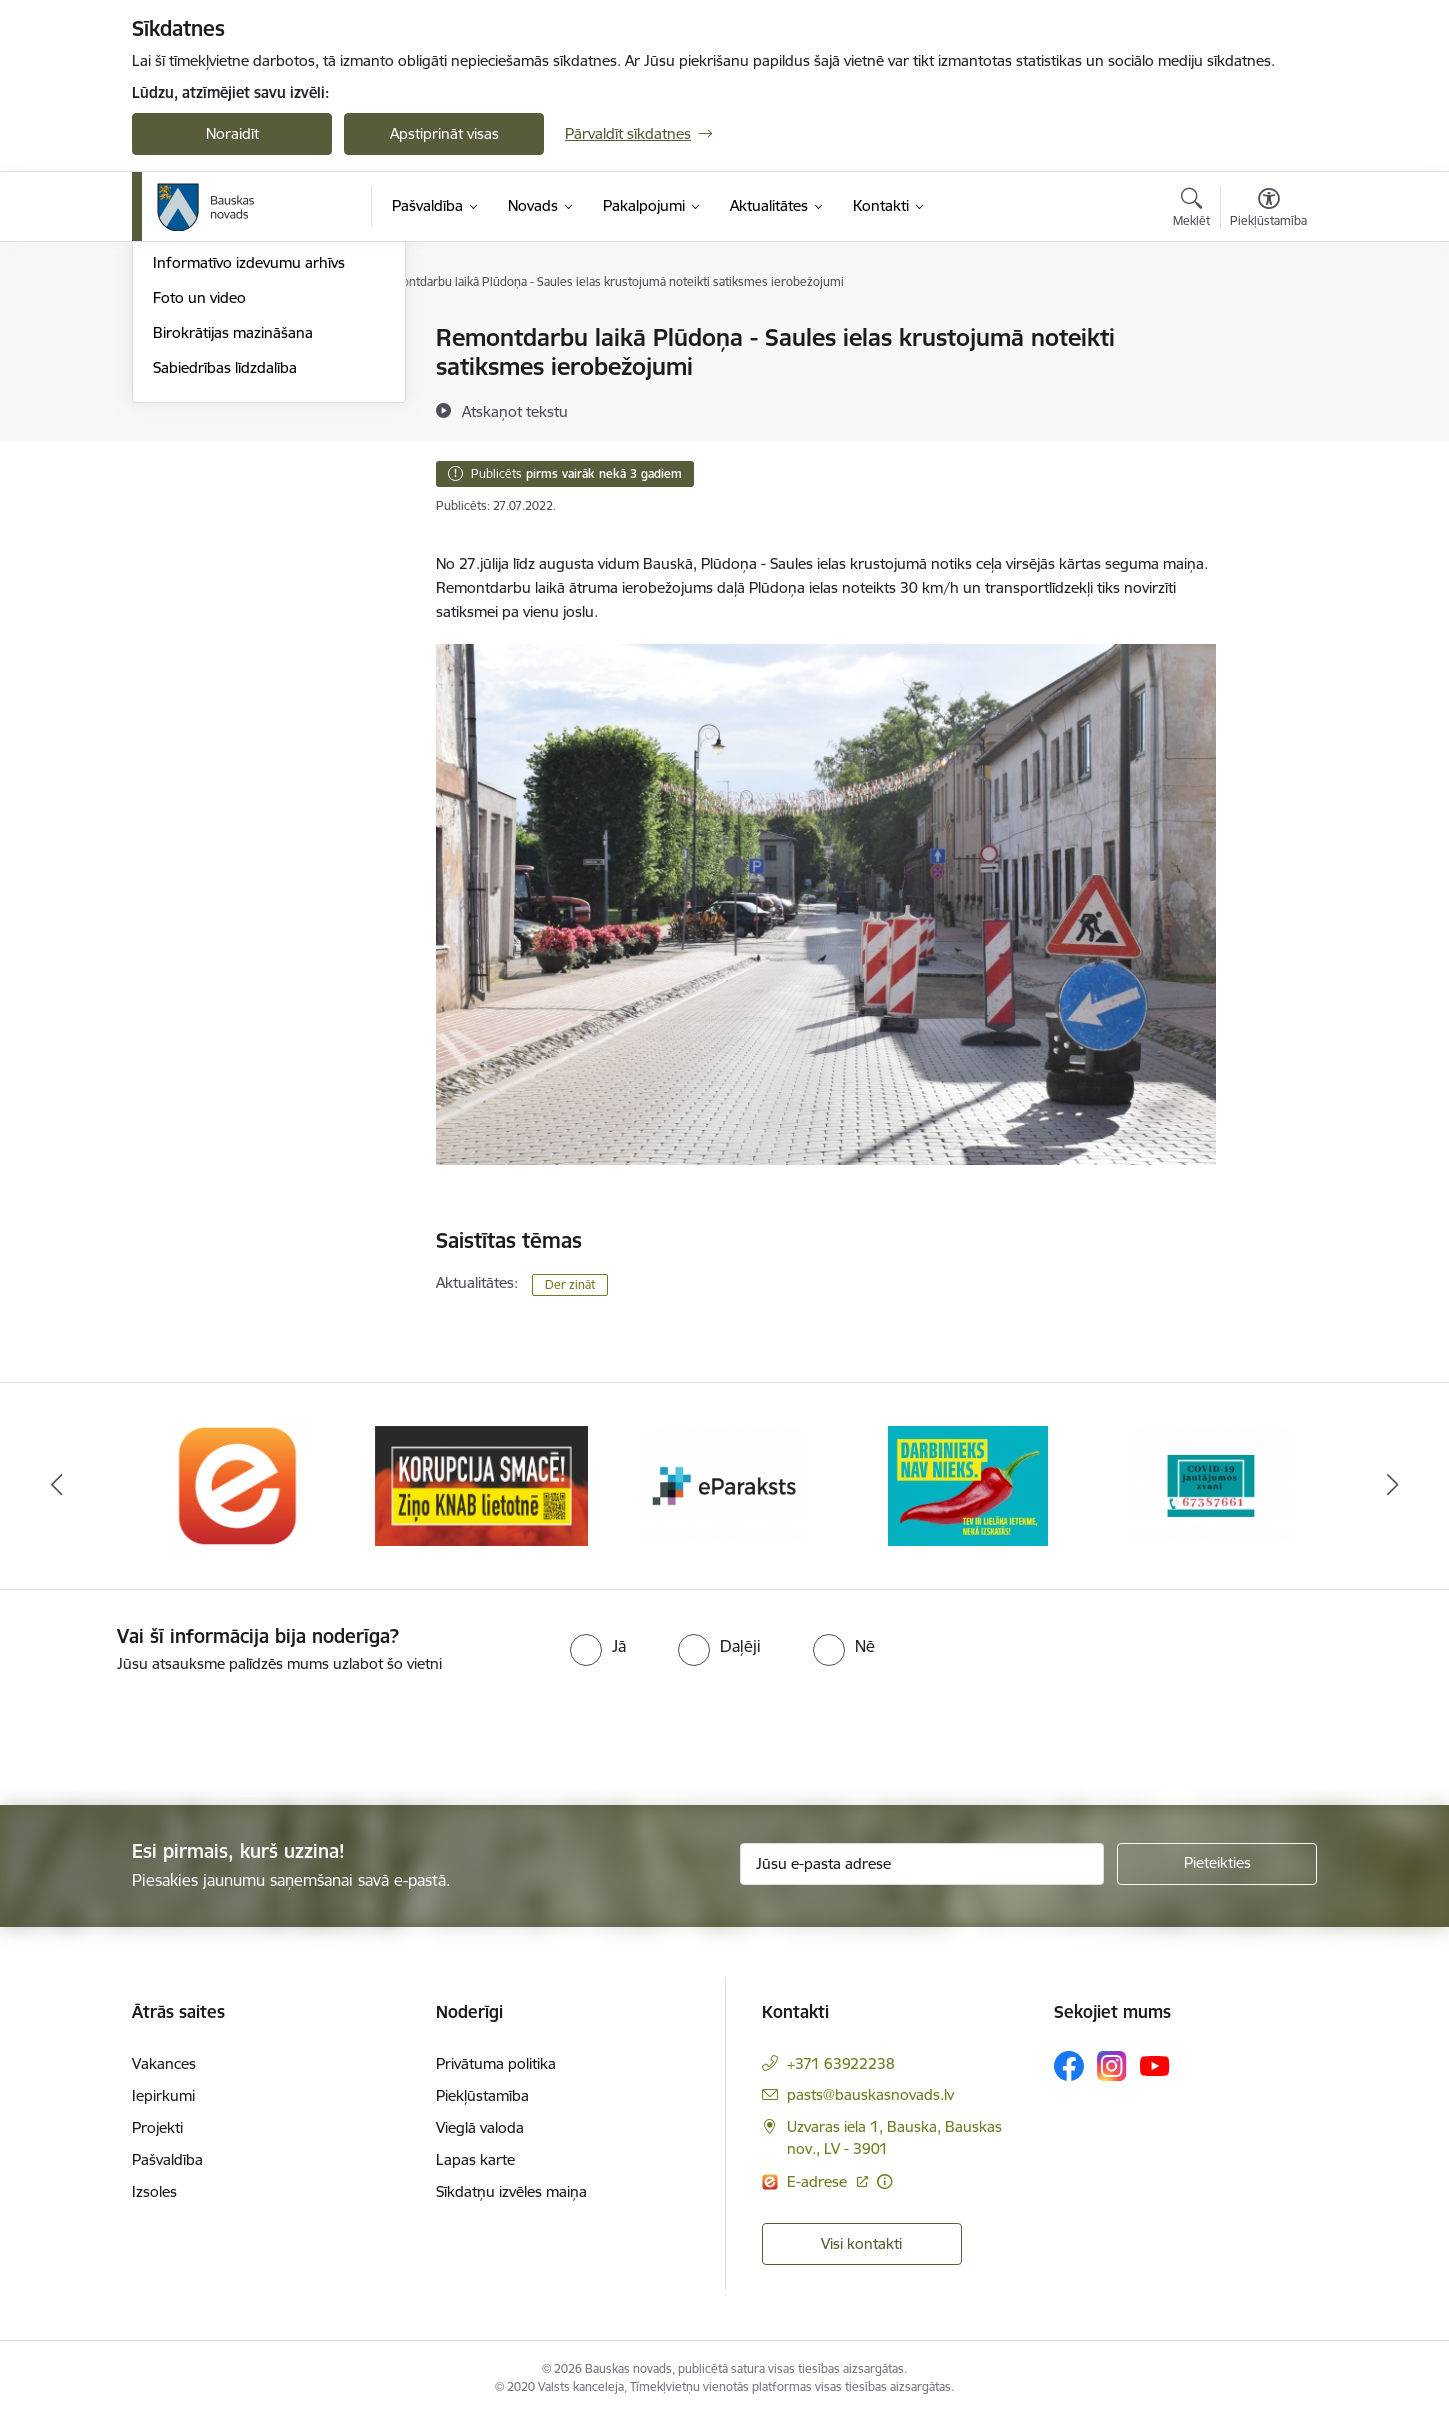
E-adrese (819, 2181)
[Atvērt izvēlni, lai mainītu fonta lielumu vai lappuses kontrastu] (1268, 210)
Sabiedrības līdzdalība (225, 582)
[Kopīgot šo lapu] (1268, 379)
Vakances (164, 2063)
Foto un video (199, 512)
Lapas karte (475, 2159)
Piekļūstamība (482, 2095)
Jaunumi (181, 408)
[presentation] (167, 1731)
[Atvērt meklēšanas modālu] (1191, 210)
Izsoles (154, 2191)
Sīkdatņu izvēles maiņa (511, 2191)
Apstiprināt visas (444, 133)
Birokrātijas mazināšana (233, 547)
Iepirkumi (163, 2095)
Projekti (157, 2127)
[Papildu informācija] (884, 2181)
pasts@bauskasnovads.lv (870, 2094)
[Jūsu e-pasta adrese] (922, 1864)
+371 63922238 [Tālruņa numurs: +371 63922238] (841, 2063)
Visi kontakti (861, 2243)
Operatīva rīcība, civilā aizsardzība (264, 339)
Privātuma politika (496, 2063)
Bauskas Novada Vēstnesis (242, 443)
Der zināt (570, 1284)
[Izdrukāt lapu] (1268, 329)
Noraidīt (232, 133)
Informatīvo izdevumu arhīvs (249, 478)
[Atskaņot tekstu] (515, 411)
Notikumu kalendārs (221, 373)
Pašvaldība (167, 2159)
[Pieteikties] (1217, 1864)
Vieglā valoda (480, 2127)
